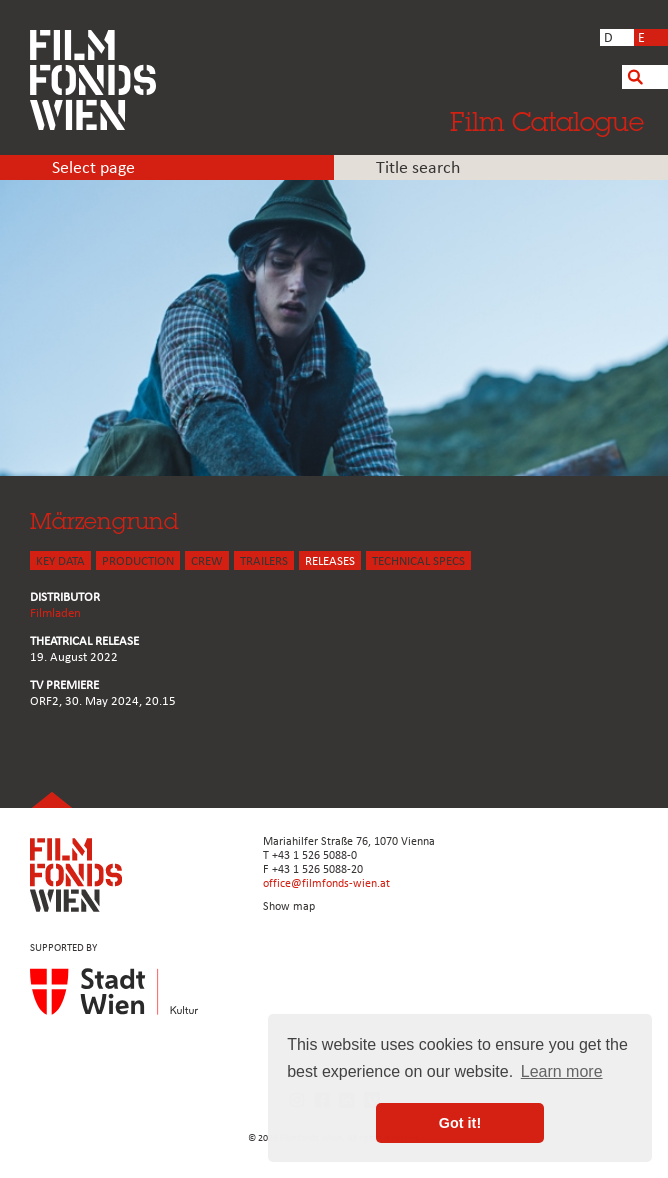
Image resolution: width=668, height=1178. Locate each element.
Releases (330, 561)
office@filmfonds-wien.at (326, 884)
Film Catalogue (547, 121)
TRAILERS (264, 561)
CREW (207, 561)
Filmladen (55, 613)
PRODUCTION (138, 561)
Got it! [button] (460, 1123)
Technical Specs (418, 561)
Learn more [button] (562, 1071)
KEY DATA (60, 561)
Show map (289, 907)
